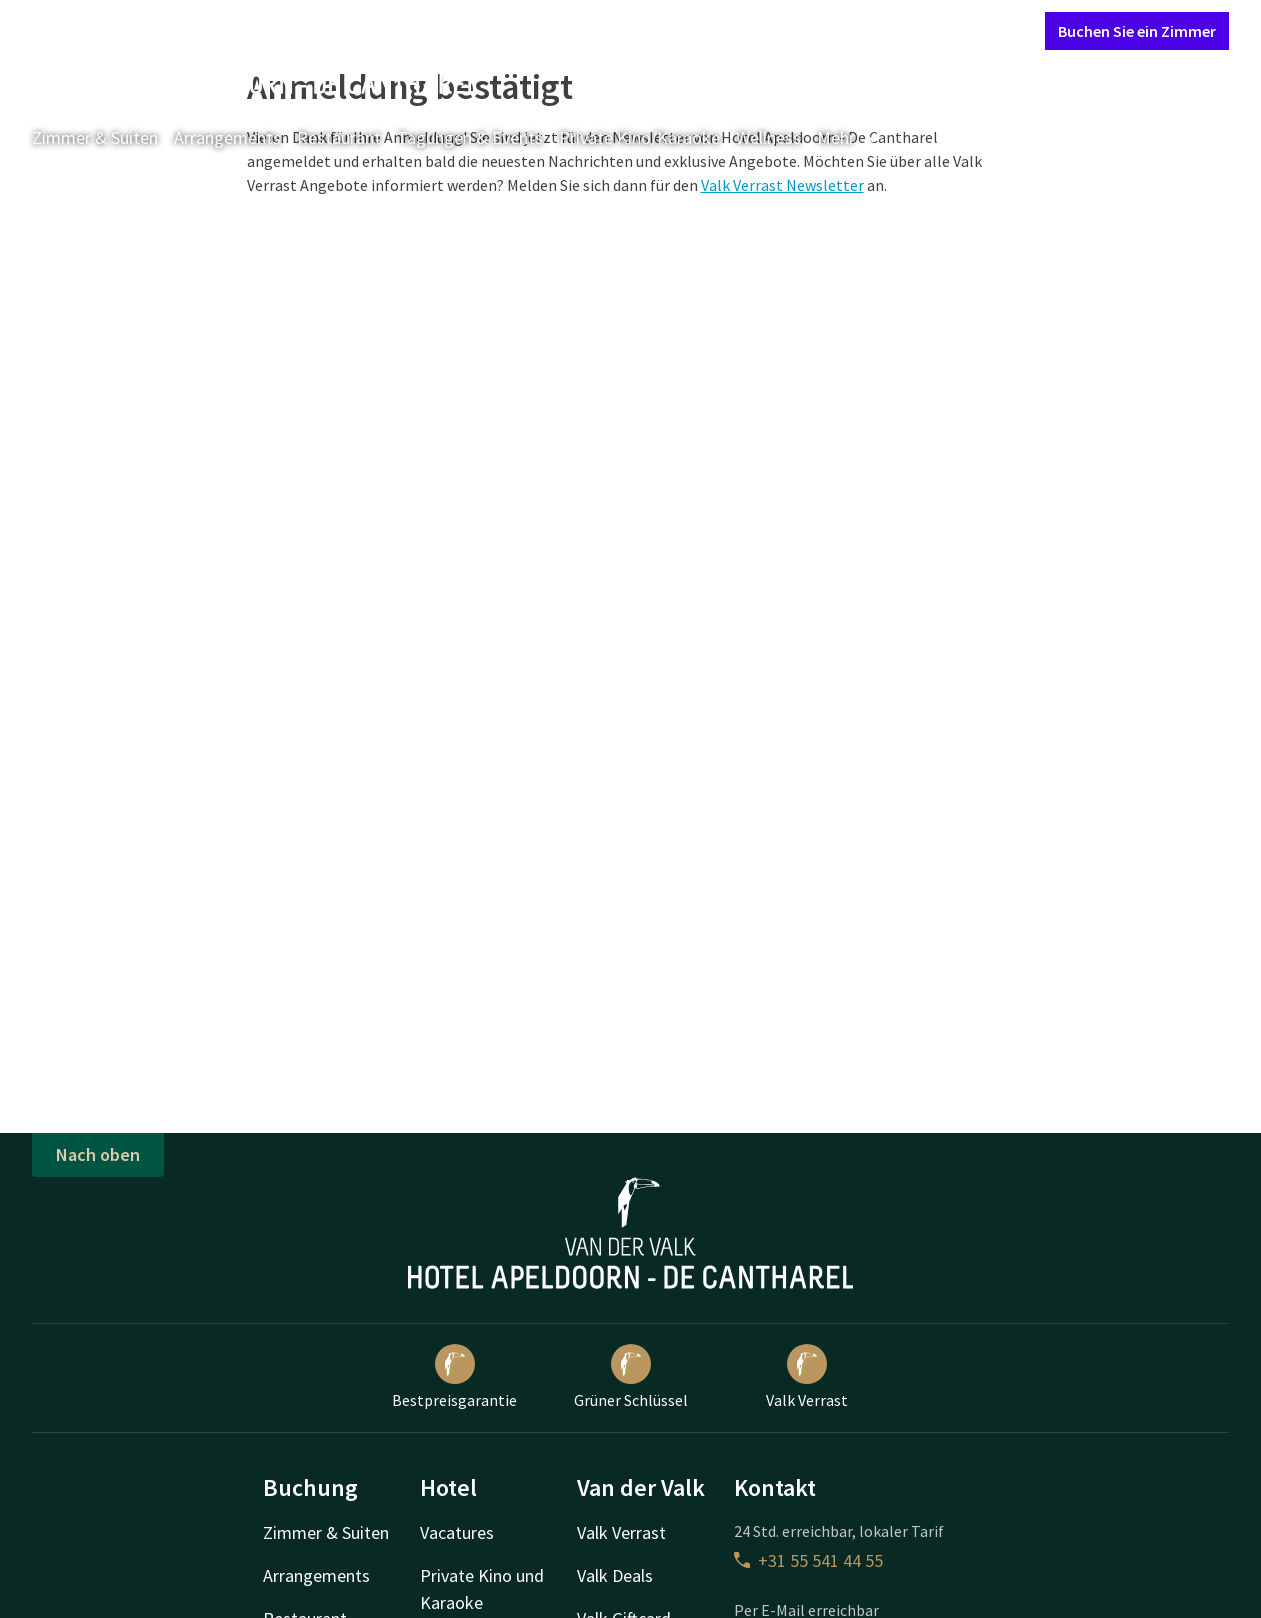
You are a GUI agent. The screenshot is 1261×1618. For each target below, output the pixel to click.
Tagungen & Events (470, 137)
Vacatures (457, 1532)
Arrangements (227, 137)
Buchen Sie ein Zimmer (1137, 31)
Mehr (850, 137)
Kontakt (801, 30)
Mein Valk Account (908, 30)
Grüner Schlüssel (631, 1377)
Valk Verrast (807, 1377)
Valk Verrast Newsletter (782, 185)
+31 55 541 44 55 (808, 1560)
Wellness (768, 137)
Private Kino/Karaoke (639, 137)
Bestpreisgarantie (454, 1377)
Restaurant (339, 137)
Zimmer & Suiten (95, 137)
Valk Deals (615, 1575)
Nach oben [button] (98, 1154)
